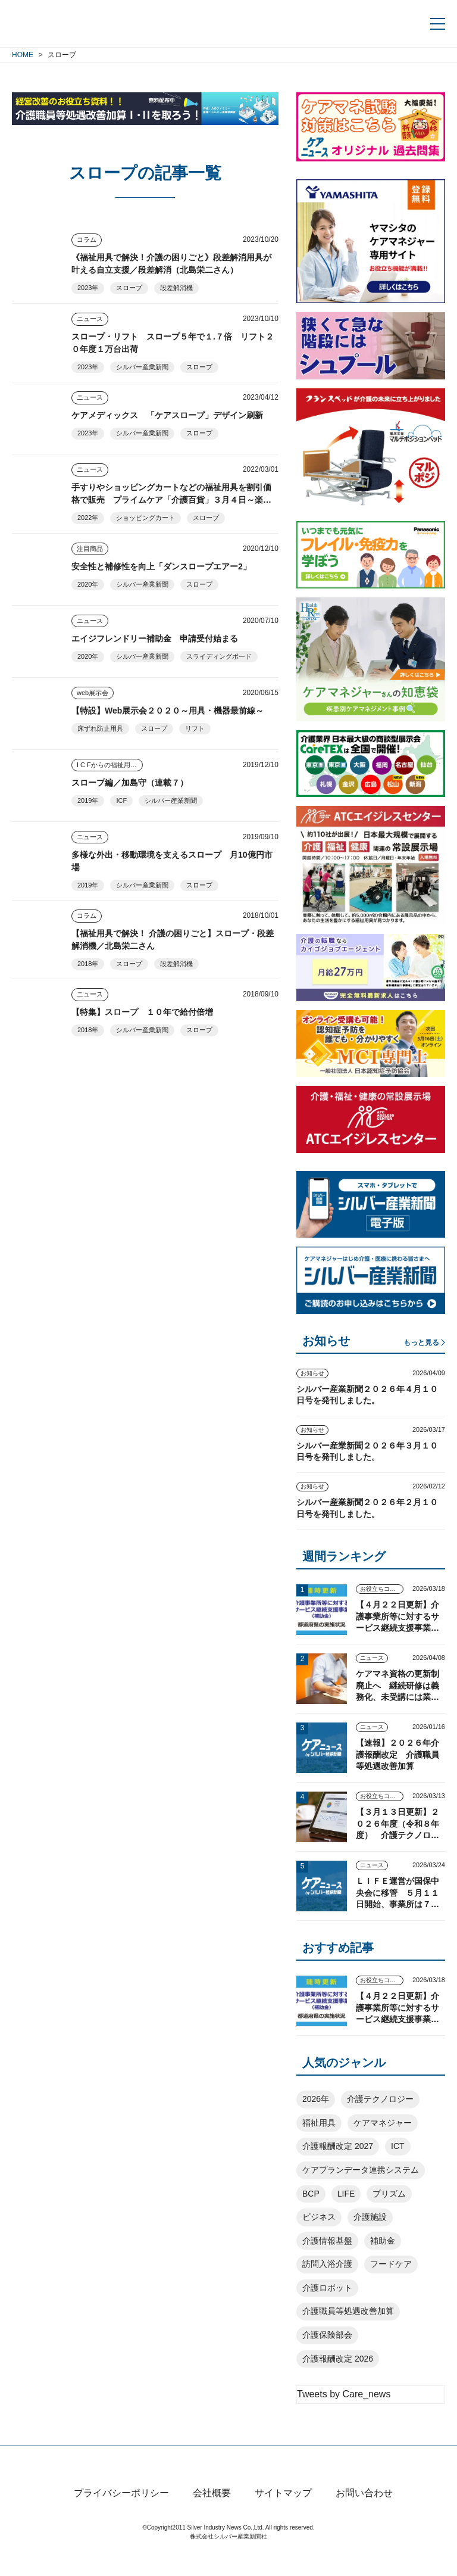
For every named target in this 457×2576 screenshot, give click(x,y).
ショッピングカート (145, 517)
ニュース (90, 318)
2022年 (87, 517)
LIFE (346, 2193)
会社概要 (212, 2514)
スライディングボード (219, 656)
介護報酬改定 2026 (337, 2358)
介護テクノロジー (380, 2099)
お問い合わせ (364, 2514)
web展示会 (92, 692)
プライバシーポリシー (121, 2514)
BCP (311, 2193)
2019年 (87, 800)
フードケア (391, 2264)
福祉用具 (319, 2123)
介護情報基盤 (327, 2240)
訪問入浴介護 (327, 2264)
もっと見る (421, 1342)
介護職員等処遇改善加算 (348, 2311)
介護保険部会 (327, 2335)
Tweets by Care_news (343, 2394)
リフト (195, 728)
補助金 (382, 2240)
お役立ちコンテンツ (381, 1589)
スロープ (129, 287)
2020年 (87, 584)
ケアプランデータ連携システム (360, 2170)
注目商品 (90, 548)
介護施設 (370, 2217)
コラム (86, 239)
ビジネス (319, 2217)
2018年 (87, 963)
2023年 (87, 287)
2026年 (315, 2099)
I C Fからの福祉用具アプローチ (110, 764)
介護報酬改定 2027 (337, 2146)
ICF (121, 800)
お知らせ (312, 1373)
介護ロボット (327, 2287)
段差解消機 (176, 287)
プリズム (389, 2193)
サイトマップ (283, 2514)
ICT (398, 2146)
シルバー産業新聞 (142, 366)
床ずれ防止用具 (100, 728)
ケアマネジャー (382, 2123)
